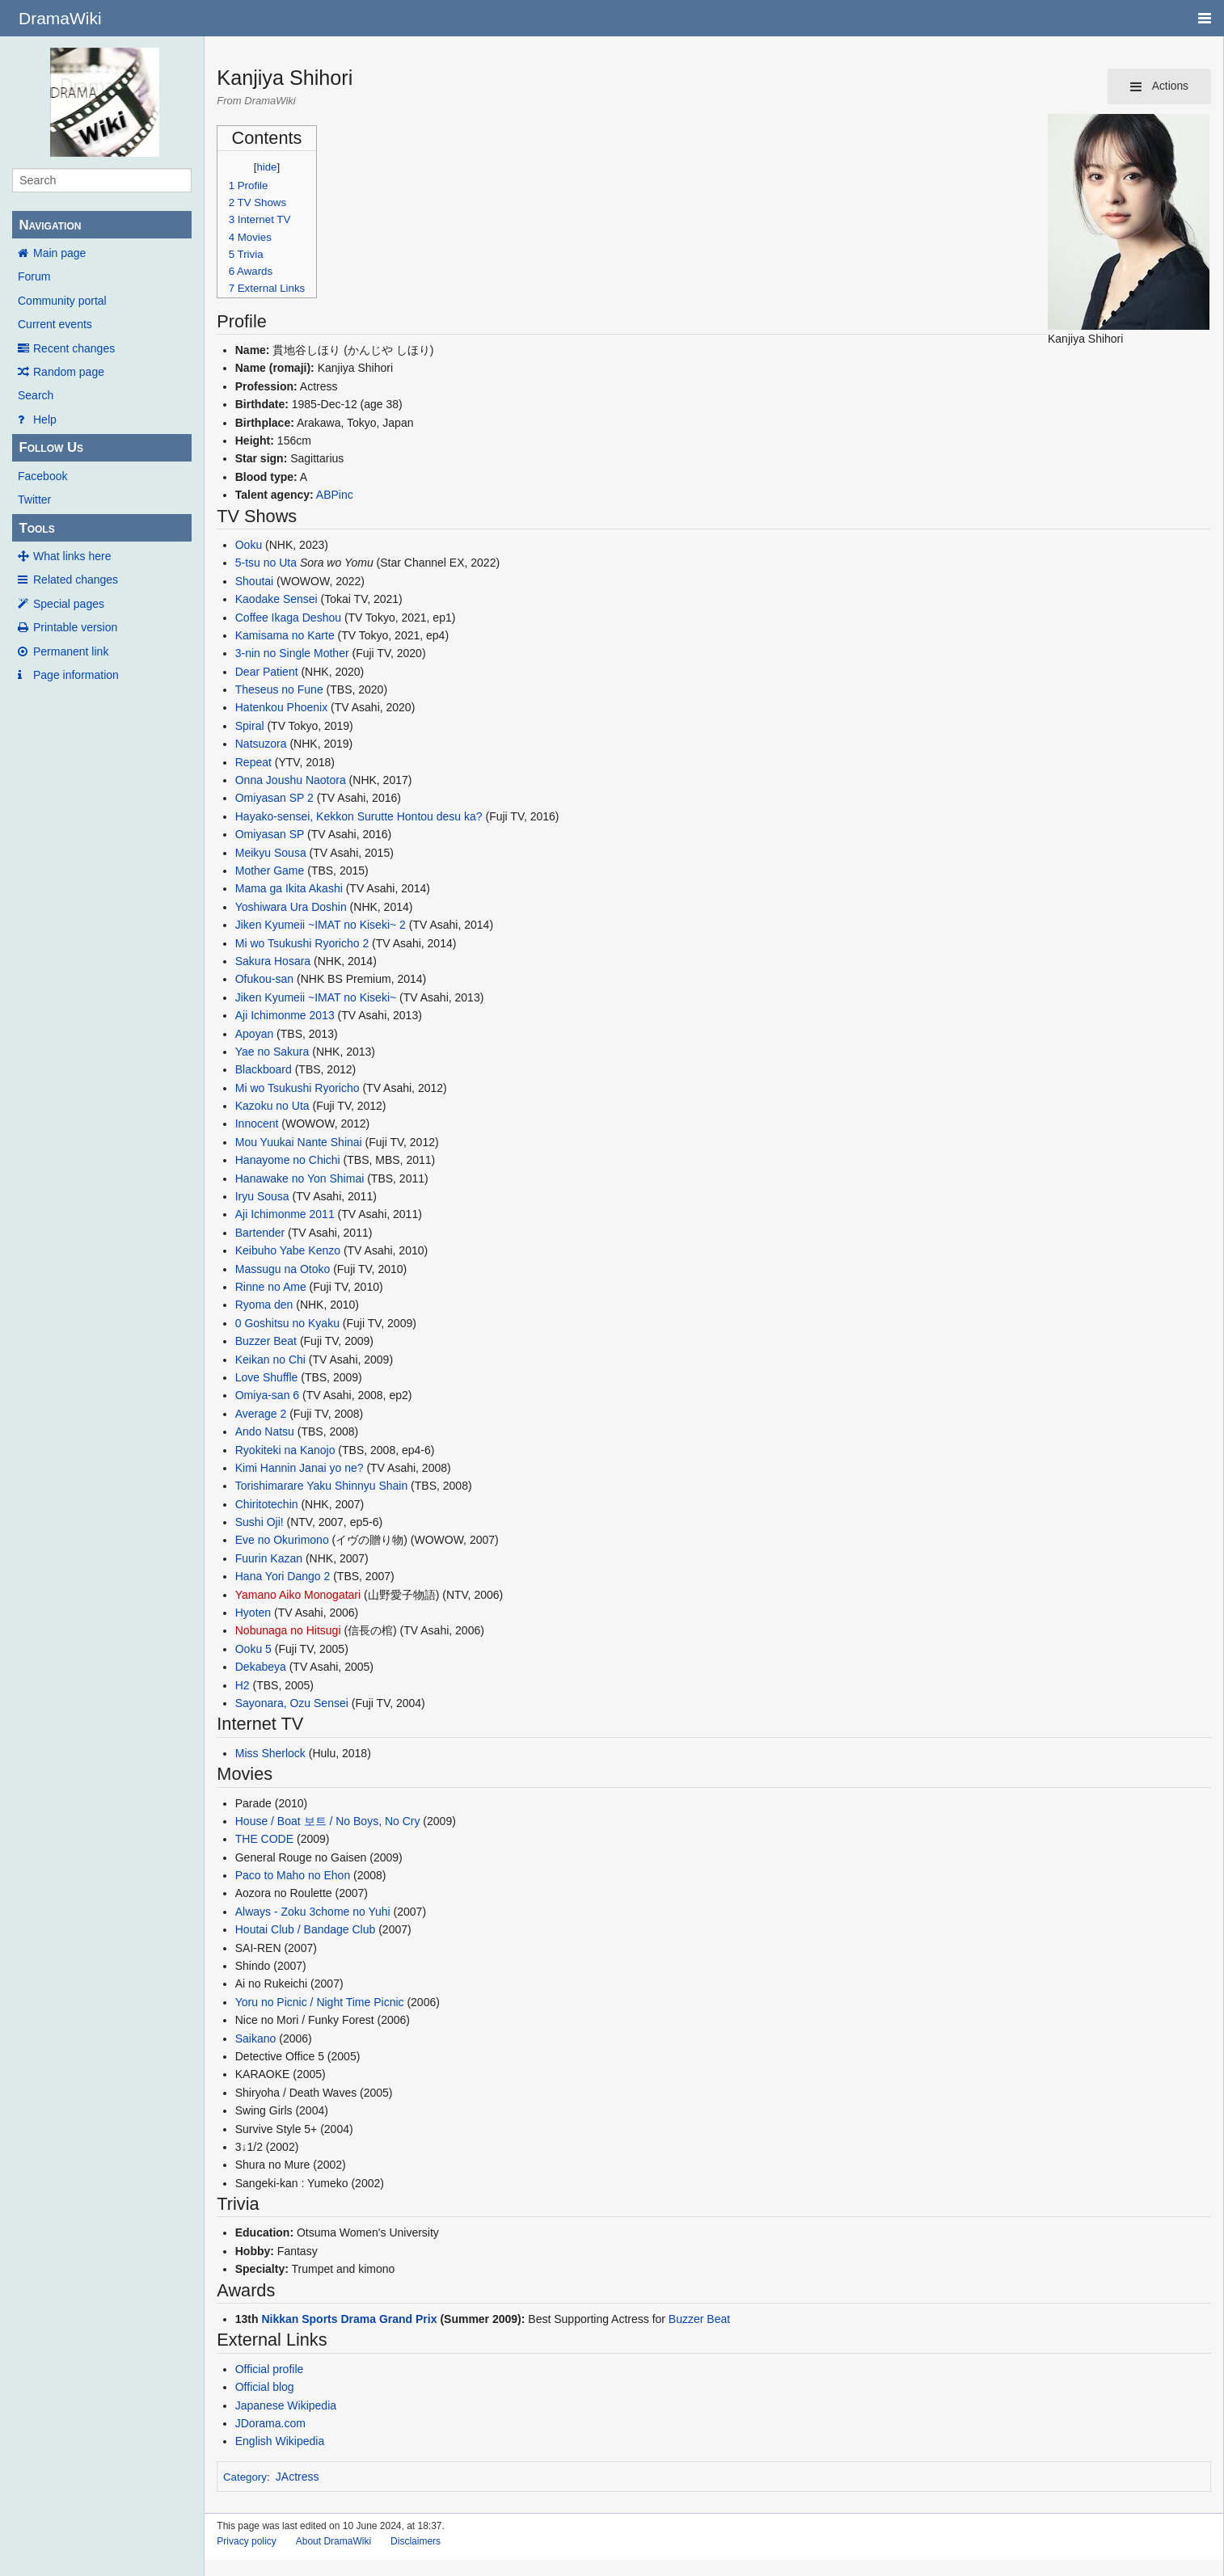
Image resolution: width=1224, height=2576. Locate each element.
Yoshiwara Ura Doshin (291, 906)
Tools (36, 528)
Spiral (249, 725)
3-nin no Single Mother (292, 653)
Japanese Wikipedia (285, 2405)
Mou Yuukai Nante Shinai (298, 1142)
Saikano (255, 2038)
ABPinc (334, 494)
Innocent (257, 1123)
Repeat (253, 762)
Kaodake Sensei (276, 598)
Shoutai (254, 581)
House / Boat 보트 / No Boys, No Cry (327, 1821)
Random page (68, 371)
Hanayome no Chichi (287, 1159)
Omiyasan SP (269, 834)
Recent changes (74, 348)
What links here (72, 556)
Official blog (264, 2386)
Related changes (75, 579)
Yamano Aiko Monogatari (298, 1594)
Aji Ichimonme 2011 (285, 1214)
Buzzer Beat (266, 1340)
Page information (76, 674)
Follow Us (51, 447)
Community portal (62, 300)
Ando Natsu (264, 1431)
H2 (242, 1685)
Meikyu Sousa (270, 852)
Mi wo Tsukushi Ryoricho (297, 1087)
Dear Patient (266, 671)
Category (245, 2477)
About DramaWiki (333, 2541)
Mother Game (270, 870)
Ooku (248, 544)
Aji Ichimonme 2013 (285, 1015)
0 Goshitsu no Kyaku (287, 1323)
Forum (34, 276)
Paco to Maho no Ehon (292, 1875)
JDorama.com (270, 2423)
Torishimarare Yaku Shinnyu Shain (321, 1485)
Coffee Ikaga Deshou (288, 617)
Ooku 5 (253, 1648)
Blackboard (263, 1069)
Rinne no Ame (270, 1286)
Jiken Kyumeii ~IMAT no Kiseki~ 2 (320, 924)
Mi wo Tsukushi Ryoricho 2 (302, 943)
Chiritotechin (266, 1504)
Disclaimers (415, 2541)
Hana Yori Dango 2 (283, 1576)
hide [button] (267, 167)
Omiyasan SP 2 (274, 797)
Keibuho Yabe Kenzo (287, 1250)
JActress (297, 2476)
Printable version (75, 627)
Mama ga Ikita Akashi (289, 888)
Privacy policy (246, 2541)
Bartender (260, 1232)
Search (35, 395)
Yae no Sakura (272, 1051)
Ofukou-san (264, 978)
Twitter (34, 499)
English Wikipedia (280, 2441)
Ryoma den (264, 1304)
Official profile (269, 2369)
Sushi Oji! (259, 1522)
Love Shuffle (266, 1377)
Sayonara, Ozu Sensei (291, 1703)
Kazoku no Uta (272, 1105)
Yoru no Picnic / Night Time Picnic (319, 2002)
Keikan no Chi (270, 1359)
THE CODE (264, 1838)
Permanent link (70, 651)
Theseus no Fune (279, 689)
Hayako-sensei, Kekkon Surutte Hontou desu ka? (359, 816)
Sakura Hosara (272, 961)
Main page (59, 253)
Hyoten (253, 1612)
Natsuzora (261, 743)
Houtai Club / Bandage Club (305, 1929)
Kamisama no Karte (285, 635)
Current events (55, 324)
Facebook (42, 476)
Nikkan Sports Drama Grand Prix (349, 2318)
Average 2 (261, 1413)
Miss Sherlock (270, 1753)
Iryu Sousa (262, 1196)
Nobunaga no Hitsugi (288, 1630)
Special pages (68, 603)
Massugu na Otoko (283, 1269)
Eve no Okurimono (282, 1539)
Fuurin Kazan (268, 1558)
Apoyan (254, 1033)
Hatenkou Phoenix (281, 707)
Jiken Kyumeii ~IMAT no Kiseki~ (315, 997)
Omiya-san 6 (267, 1395)
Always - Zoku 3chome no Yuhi (312, 1911)
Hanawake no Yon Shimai (300, 1178)
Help (45, 419)
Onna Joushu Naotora (290, 780)
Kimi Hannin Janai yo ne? (299, 1467)
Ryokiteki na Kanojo (285, 1450)
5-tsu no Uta (266, 562)
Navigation (50, 225)
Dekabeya (260, 1666)
